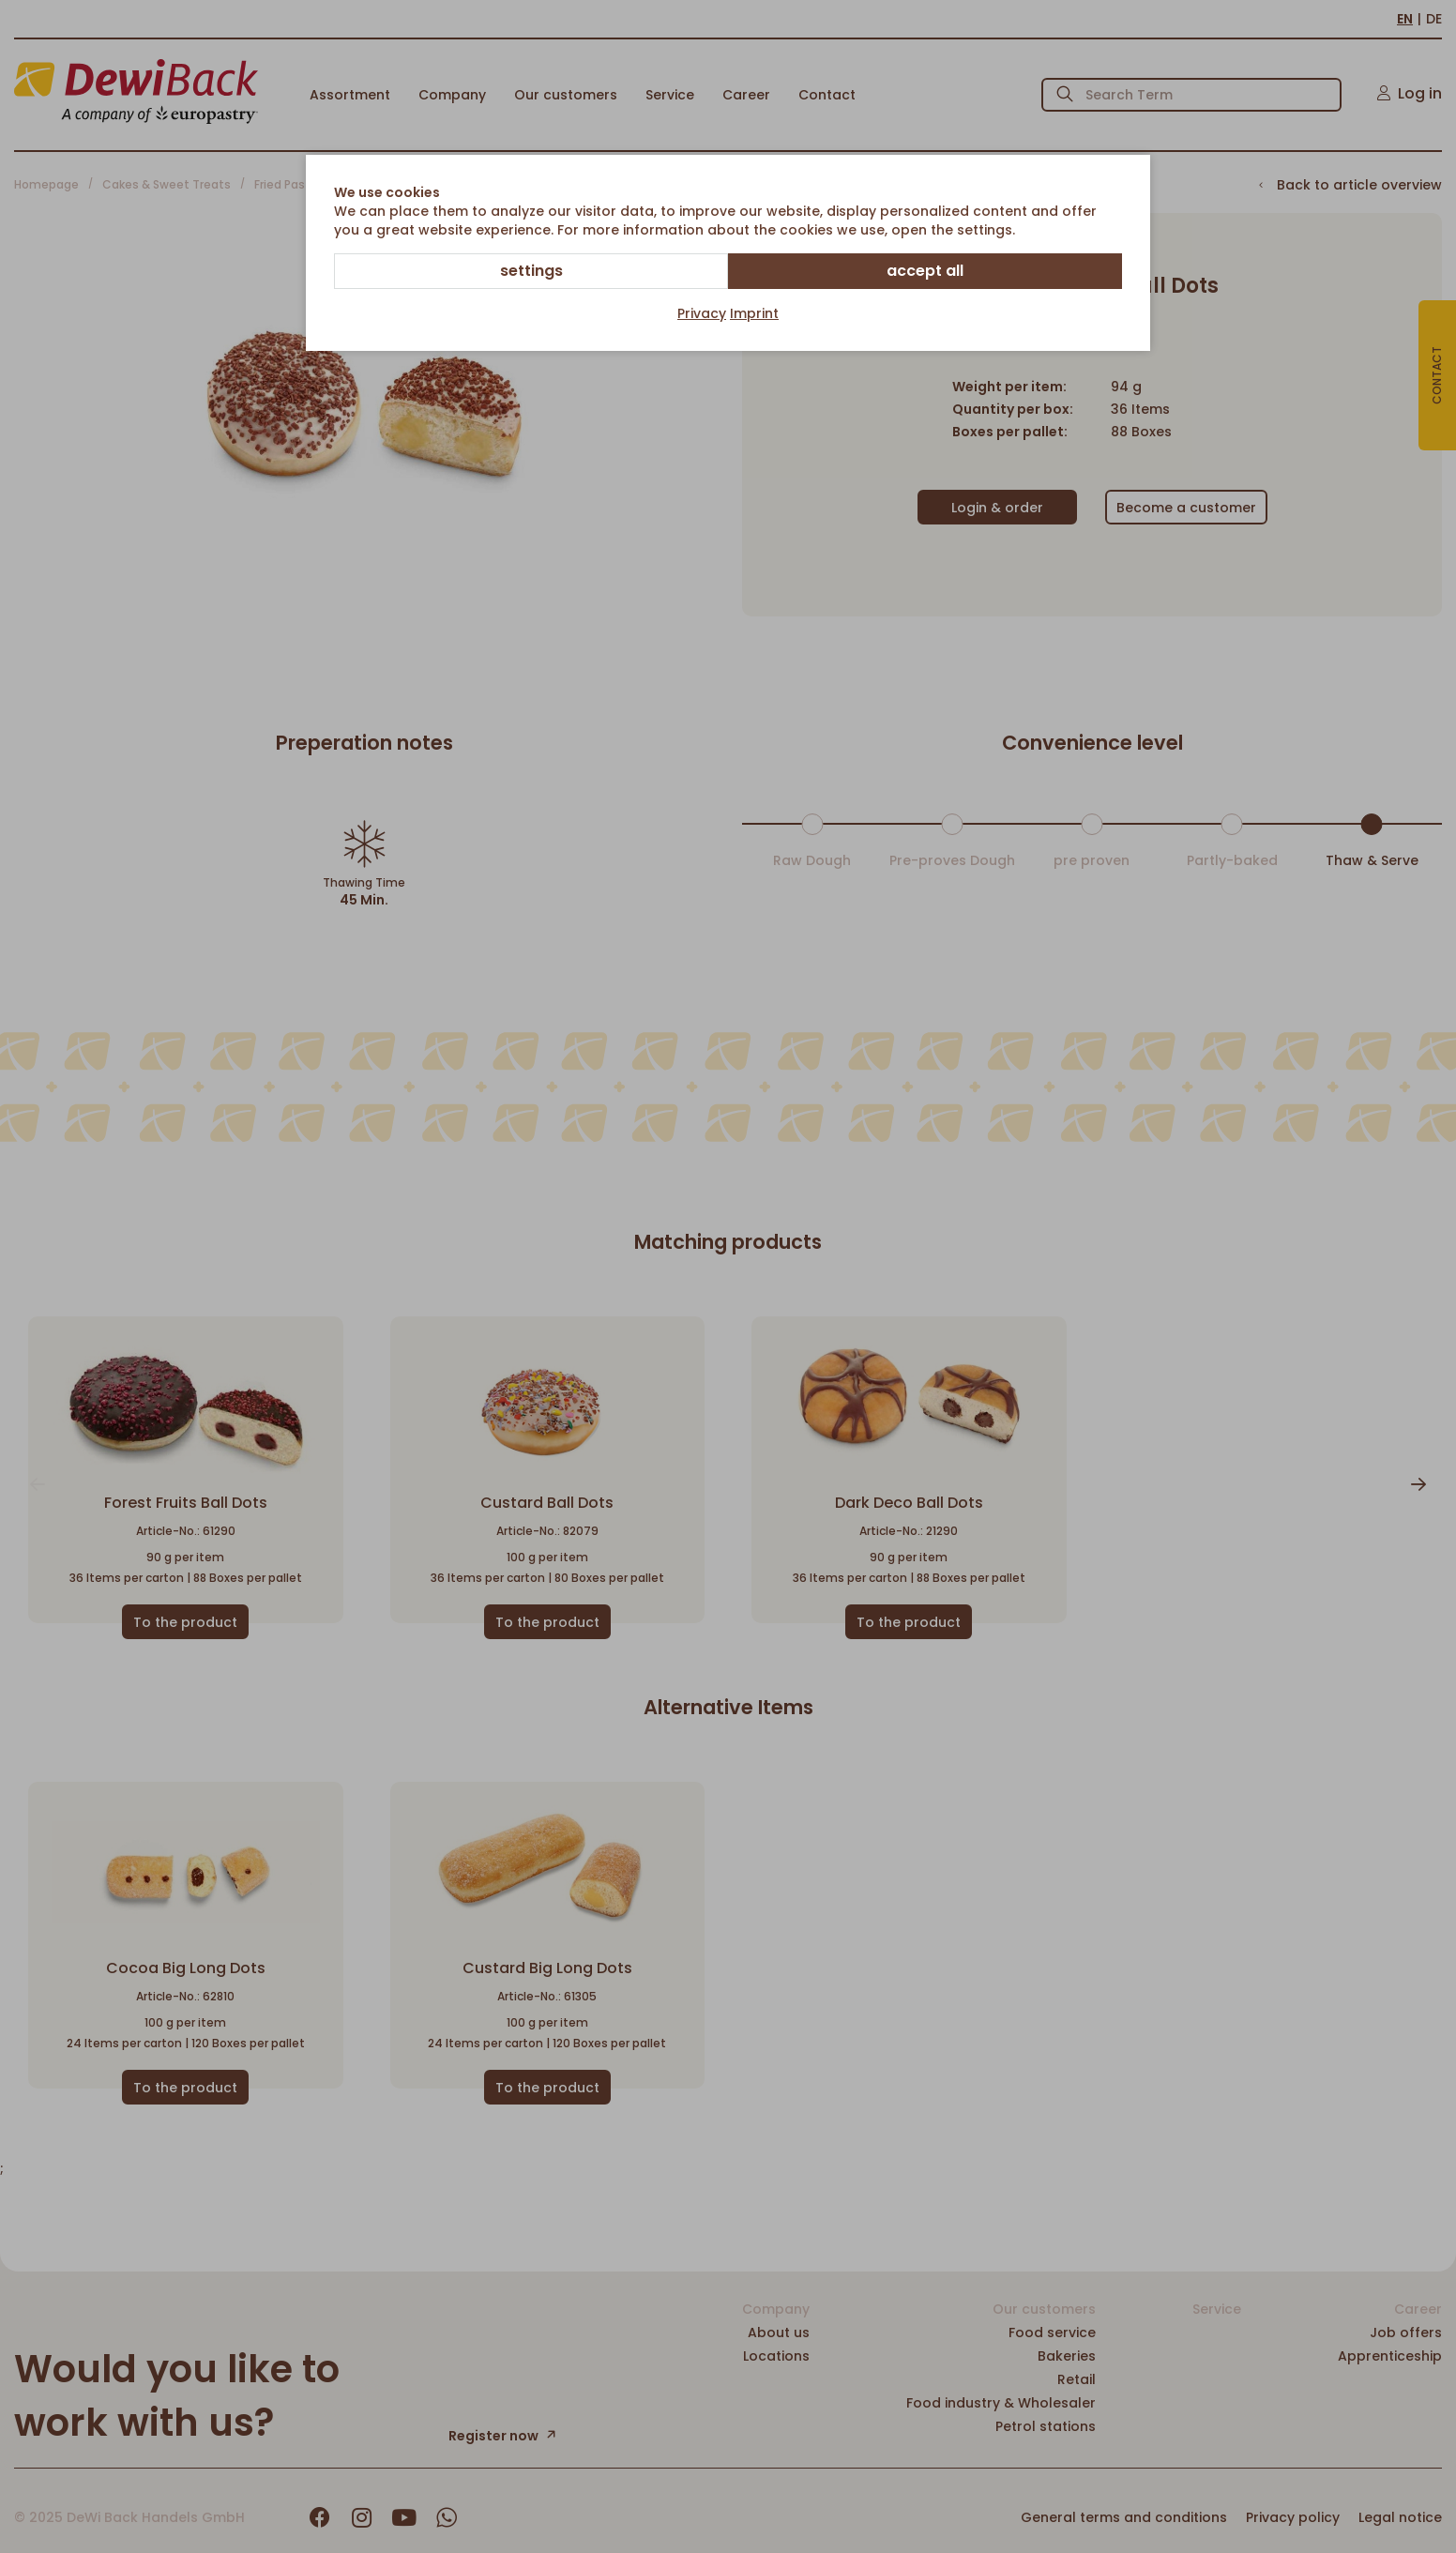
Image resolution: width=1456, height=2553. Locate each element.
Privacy (701, 313)
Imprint (754, 313)
